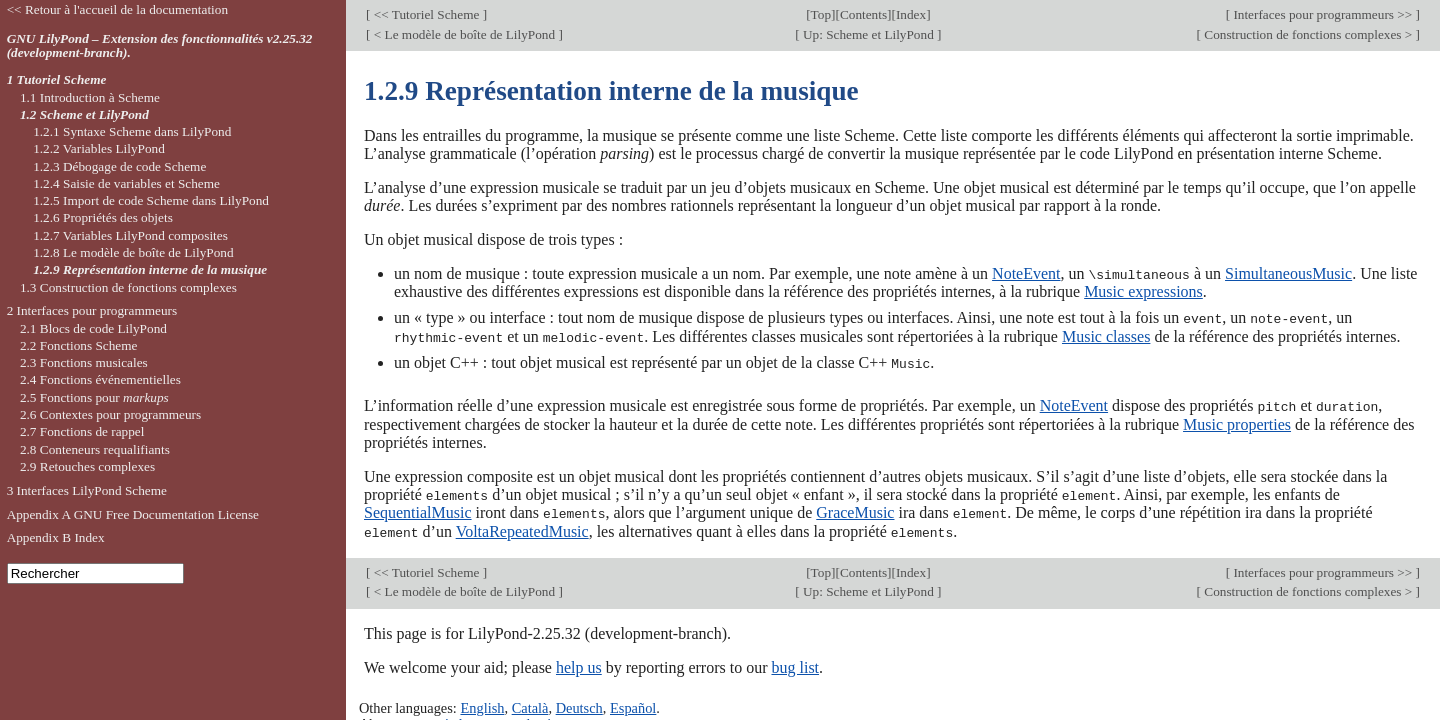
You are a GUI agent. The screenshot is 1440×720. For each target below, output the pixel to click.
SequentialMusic (418, 509)
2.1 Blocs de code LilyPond (93, 328)
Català (530, 703)
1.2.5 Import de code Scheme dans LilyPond (151, 200)
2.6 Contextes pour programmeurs (110, 414)
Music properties (1237, 421)
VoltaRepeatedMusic (522, 527)
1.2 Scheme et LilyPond (84, 114)
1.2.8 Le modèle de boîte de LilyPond (133, 252)
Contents (863, 14)
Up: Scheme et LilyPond (868, 34)
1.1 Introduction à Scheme (90, 97)
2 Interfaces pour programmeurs (92, 310)
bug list (795, 662)
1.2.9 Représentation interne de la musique (150, 269)
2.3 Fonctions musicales (84, 362)
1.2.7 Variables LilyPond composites (130, 235)
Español (633, 703)
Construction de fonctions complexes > (1308, 34)
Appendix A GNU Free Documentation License (133, 514)
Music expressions (1143, 291)
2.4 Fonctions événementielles (100, 379)
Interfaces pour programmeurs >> (1323, 14)
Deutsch (579, 703)
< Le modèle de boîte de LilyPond (464, 34)
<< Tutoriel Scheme (426, 14)
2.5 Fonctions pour (94, 397)
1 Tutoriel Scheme (57, 79)
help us (579, 662)
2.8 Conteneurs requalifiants (95, 449)
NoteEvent (1026, 273)
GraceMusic (855, 509)
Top (821, 14)
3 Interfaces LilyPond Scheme (87, 490)
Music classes (1106, 335)
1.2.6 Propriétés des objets (103, 217)
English (482, 703)
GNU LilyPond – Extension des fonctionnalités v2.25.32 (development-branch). (160, 46)
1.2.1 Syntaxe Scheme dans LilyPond (132, 131)
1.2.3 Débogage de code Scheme (119, 166)
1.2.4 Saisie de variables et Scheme (126, 183)
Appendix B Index (56, 537)
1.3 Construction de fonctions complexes (128, 287)
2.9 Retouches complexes (87, 466)
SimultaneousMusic (1288, 273)
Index (911, 14)
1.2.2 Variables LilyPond (99, 148)
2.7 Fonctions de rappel (82, 431)
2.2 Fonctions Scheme (79, 345)
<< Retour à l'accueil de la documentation (117, 9)
